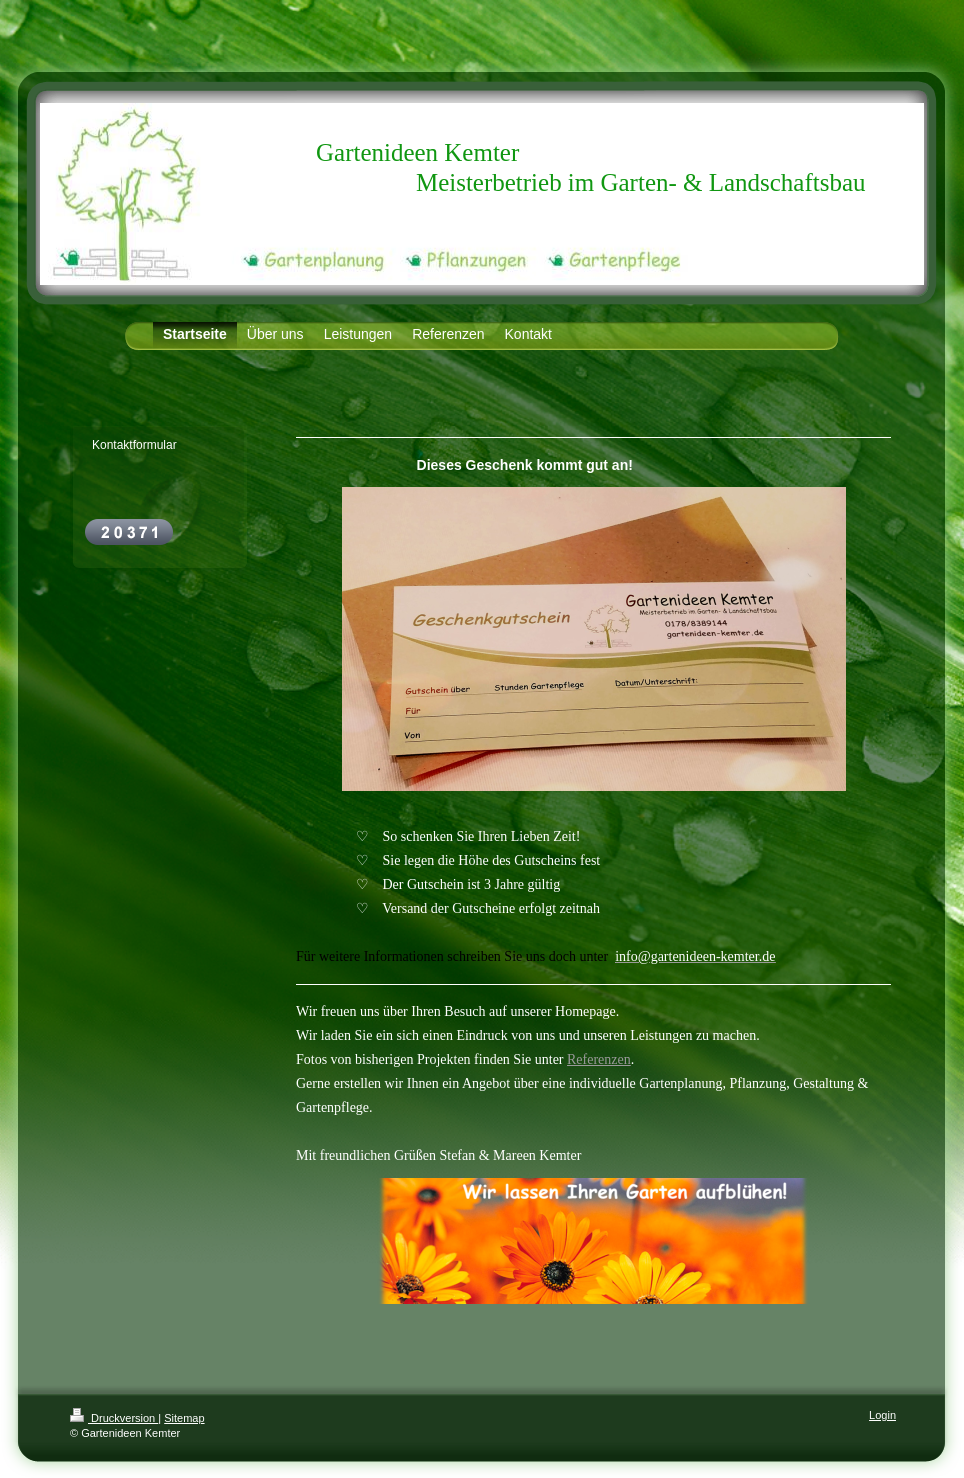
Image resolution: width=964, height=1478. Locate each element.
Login (882, 1415)
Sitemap (184, 1418)
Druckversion (114, 1418)
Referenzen (599, 1059)
